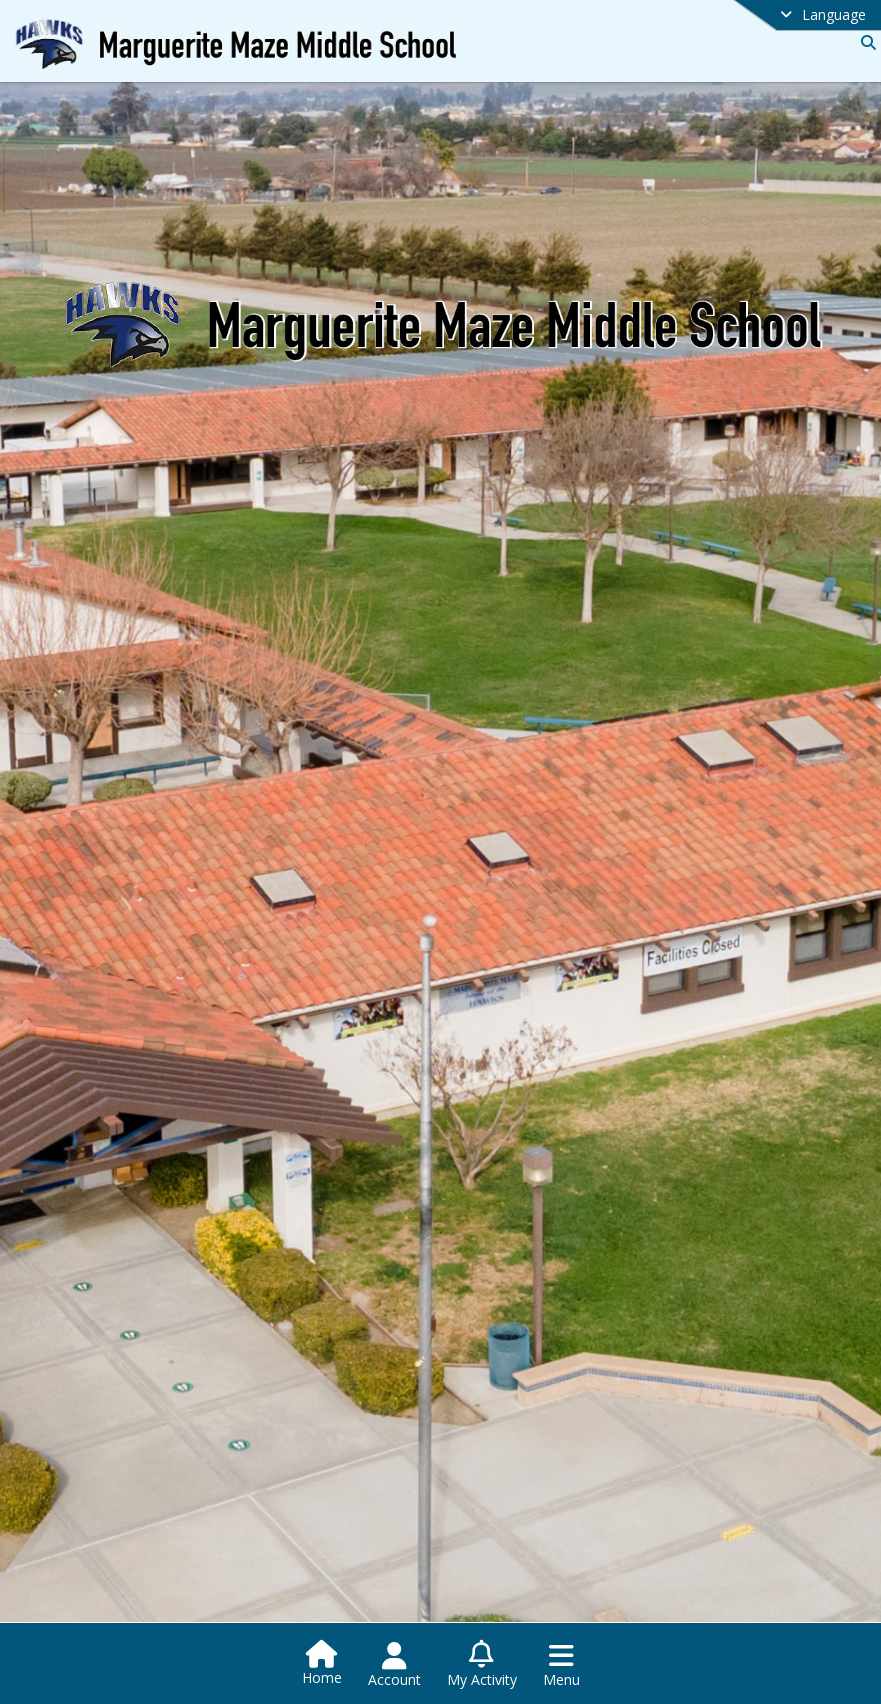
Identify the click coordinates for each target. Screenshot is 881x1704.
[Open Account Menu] (394, 1665)
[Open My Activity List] (482, 1665)
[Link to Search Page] (864, 42)
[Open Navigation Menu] (561, 1665)
